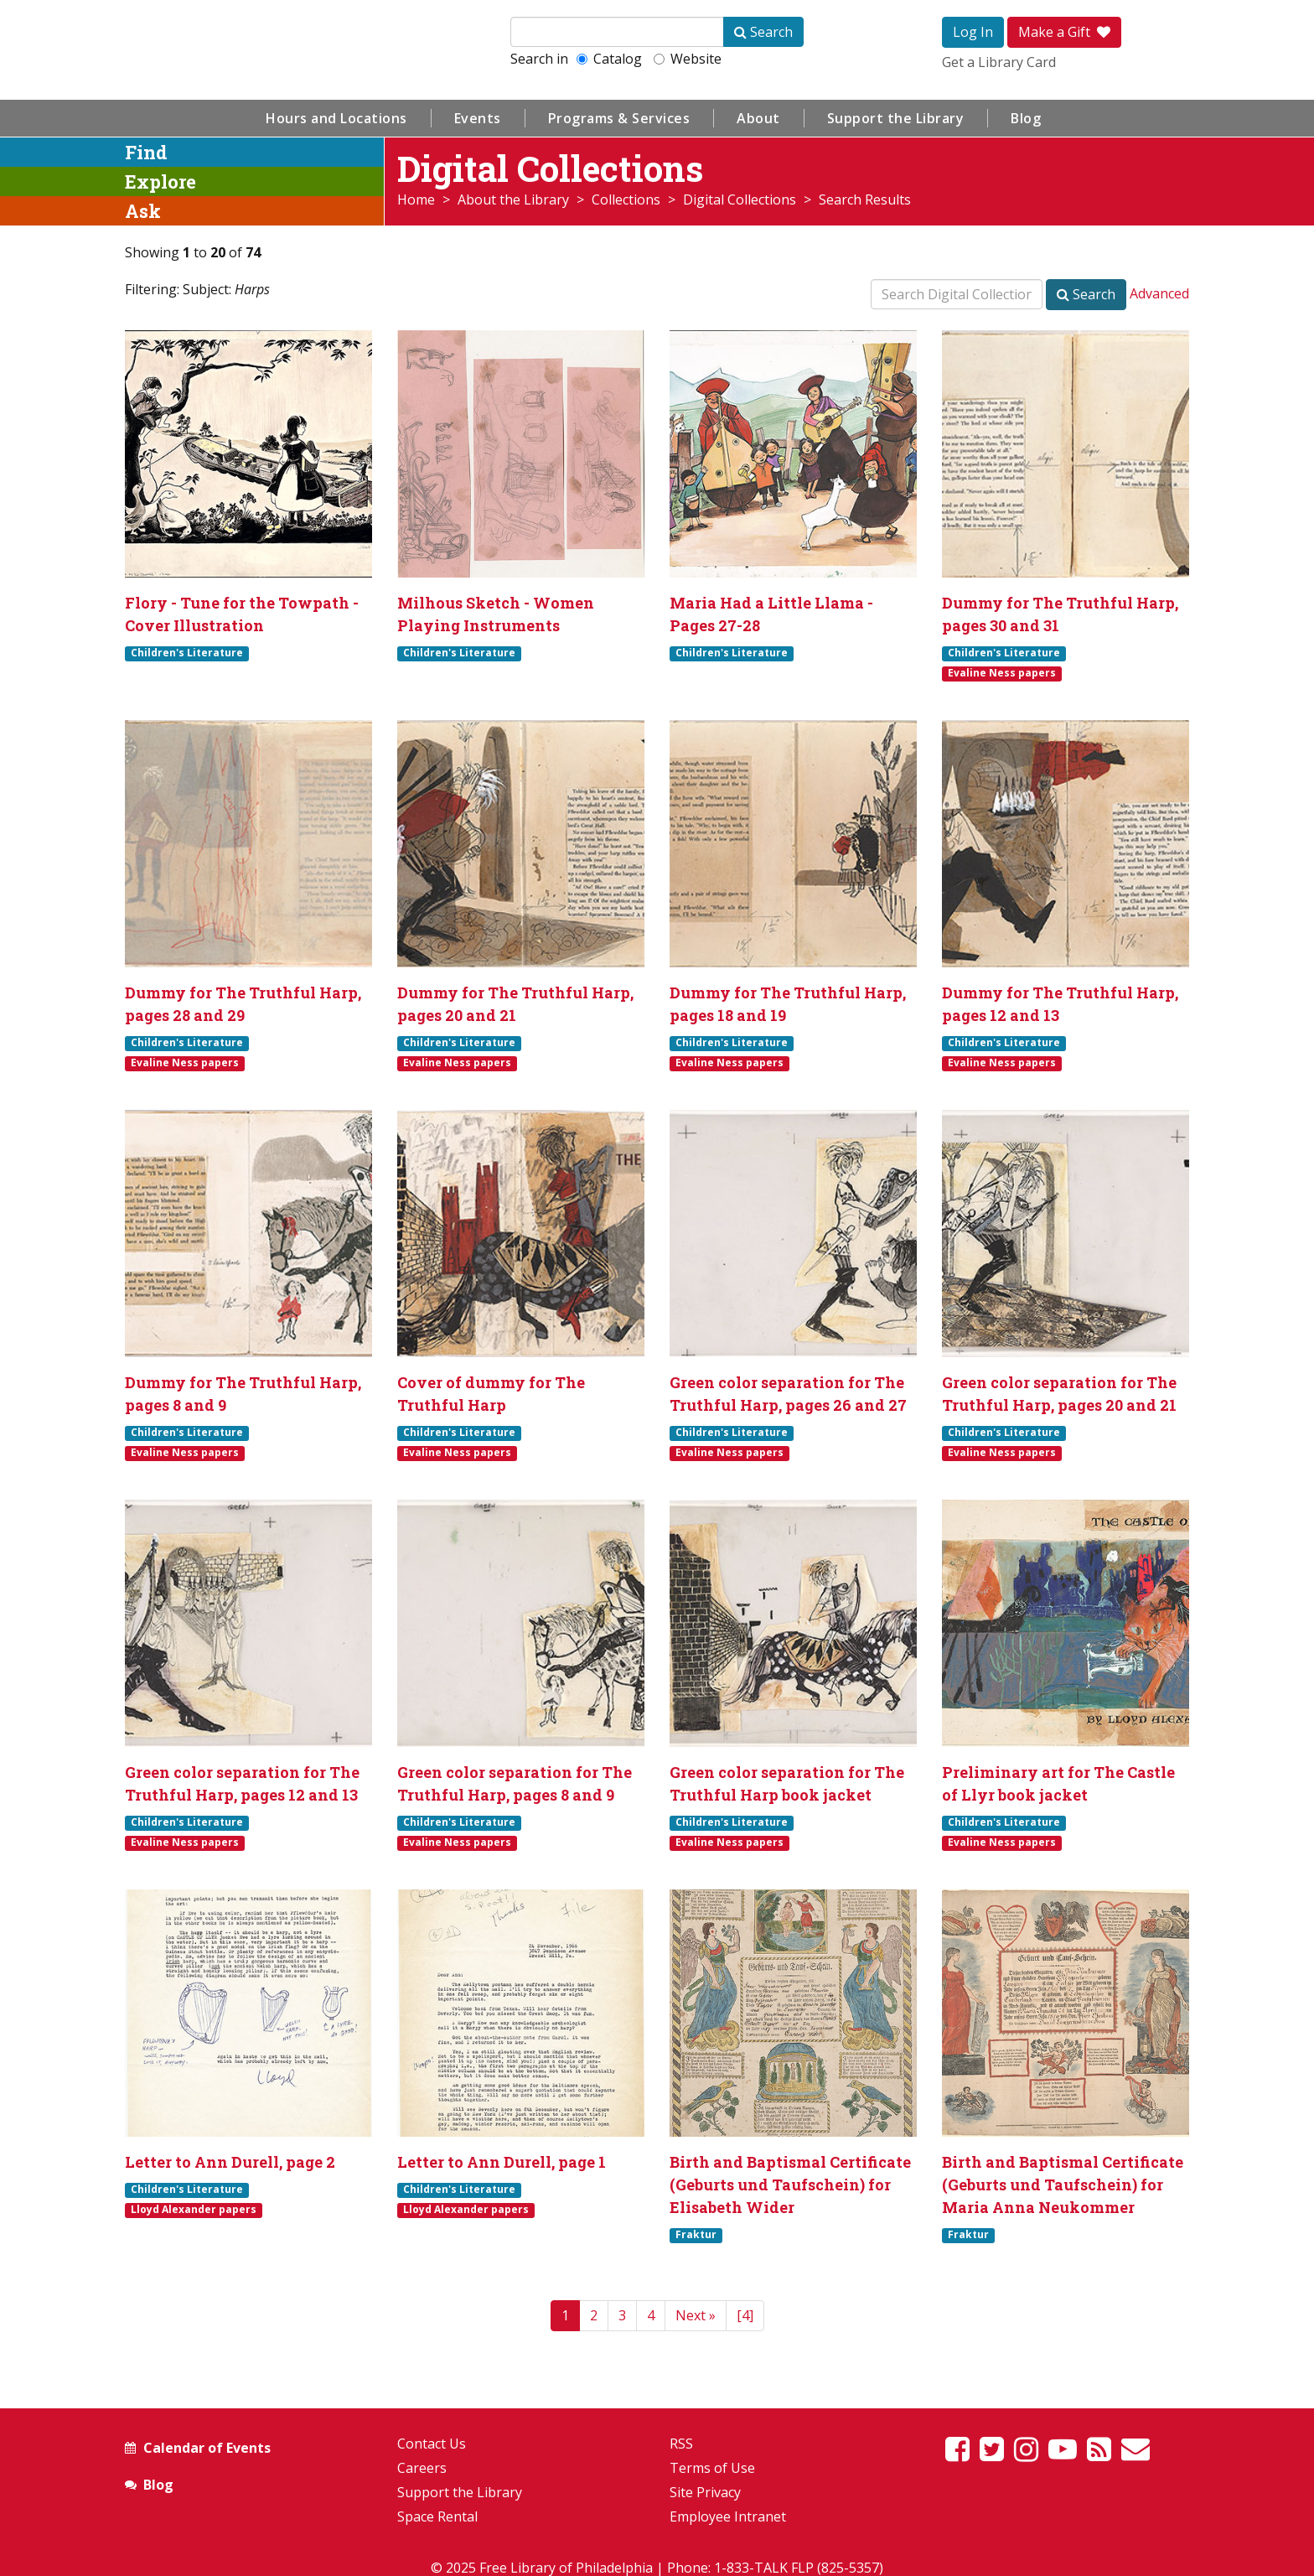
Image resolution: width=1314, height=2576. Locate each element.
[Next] (696, 2315)
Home (416, 199)
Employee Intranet (728, 2516)
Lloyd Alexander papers (193, 2209)
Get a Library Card (999, 62)
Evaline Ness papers (1002, 673)
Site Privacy (705, 2492)
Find (146, 152)
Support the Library (896, 118)
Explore (160, 181)
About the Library (513, 199)
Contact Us (431, 2443)
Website (688, 59)
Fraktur (695, 2235)
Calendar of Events (207, 2448)
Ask (143, 211)
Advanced (1159, 293)
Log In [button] (973, 32)
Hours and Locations (336, 118)
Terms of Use (712, 2468)
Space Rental (437, 2516)
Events (477, 118)
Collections (626, 199)
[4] (745, 2315)
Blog (1026, 118)
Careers (422, 2468)
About (758, 118)
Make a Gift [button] (1064, 32)
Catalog (609, 59)
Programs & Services (619, 118)
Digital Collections (739, 199)
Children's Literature (187, 653)
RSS (681, 2443)
